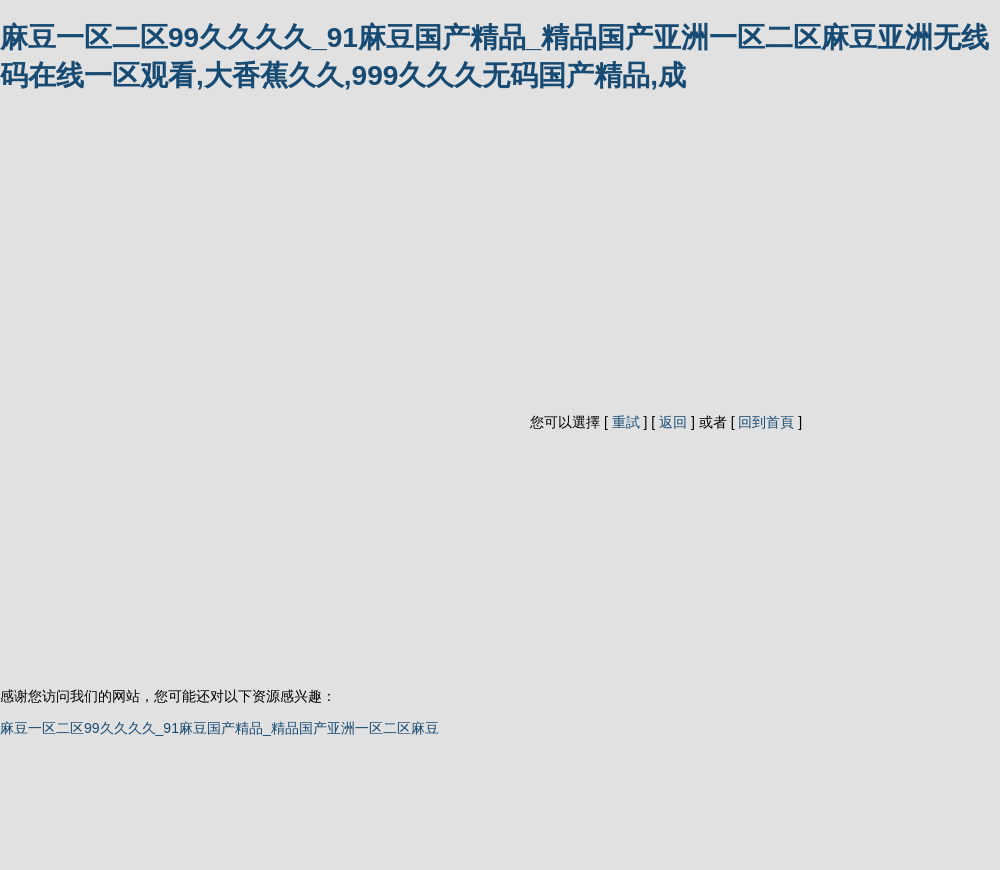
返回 (673, 422)
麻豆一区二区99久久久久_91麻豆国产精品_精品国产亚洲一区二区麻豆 (219, 728)
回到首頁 (766, 422)
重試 (626, 422)
